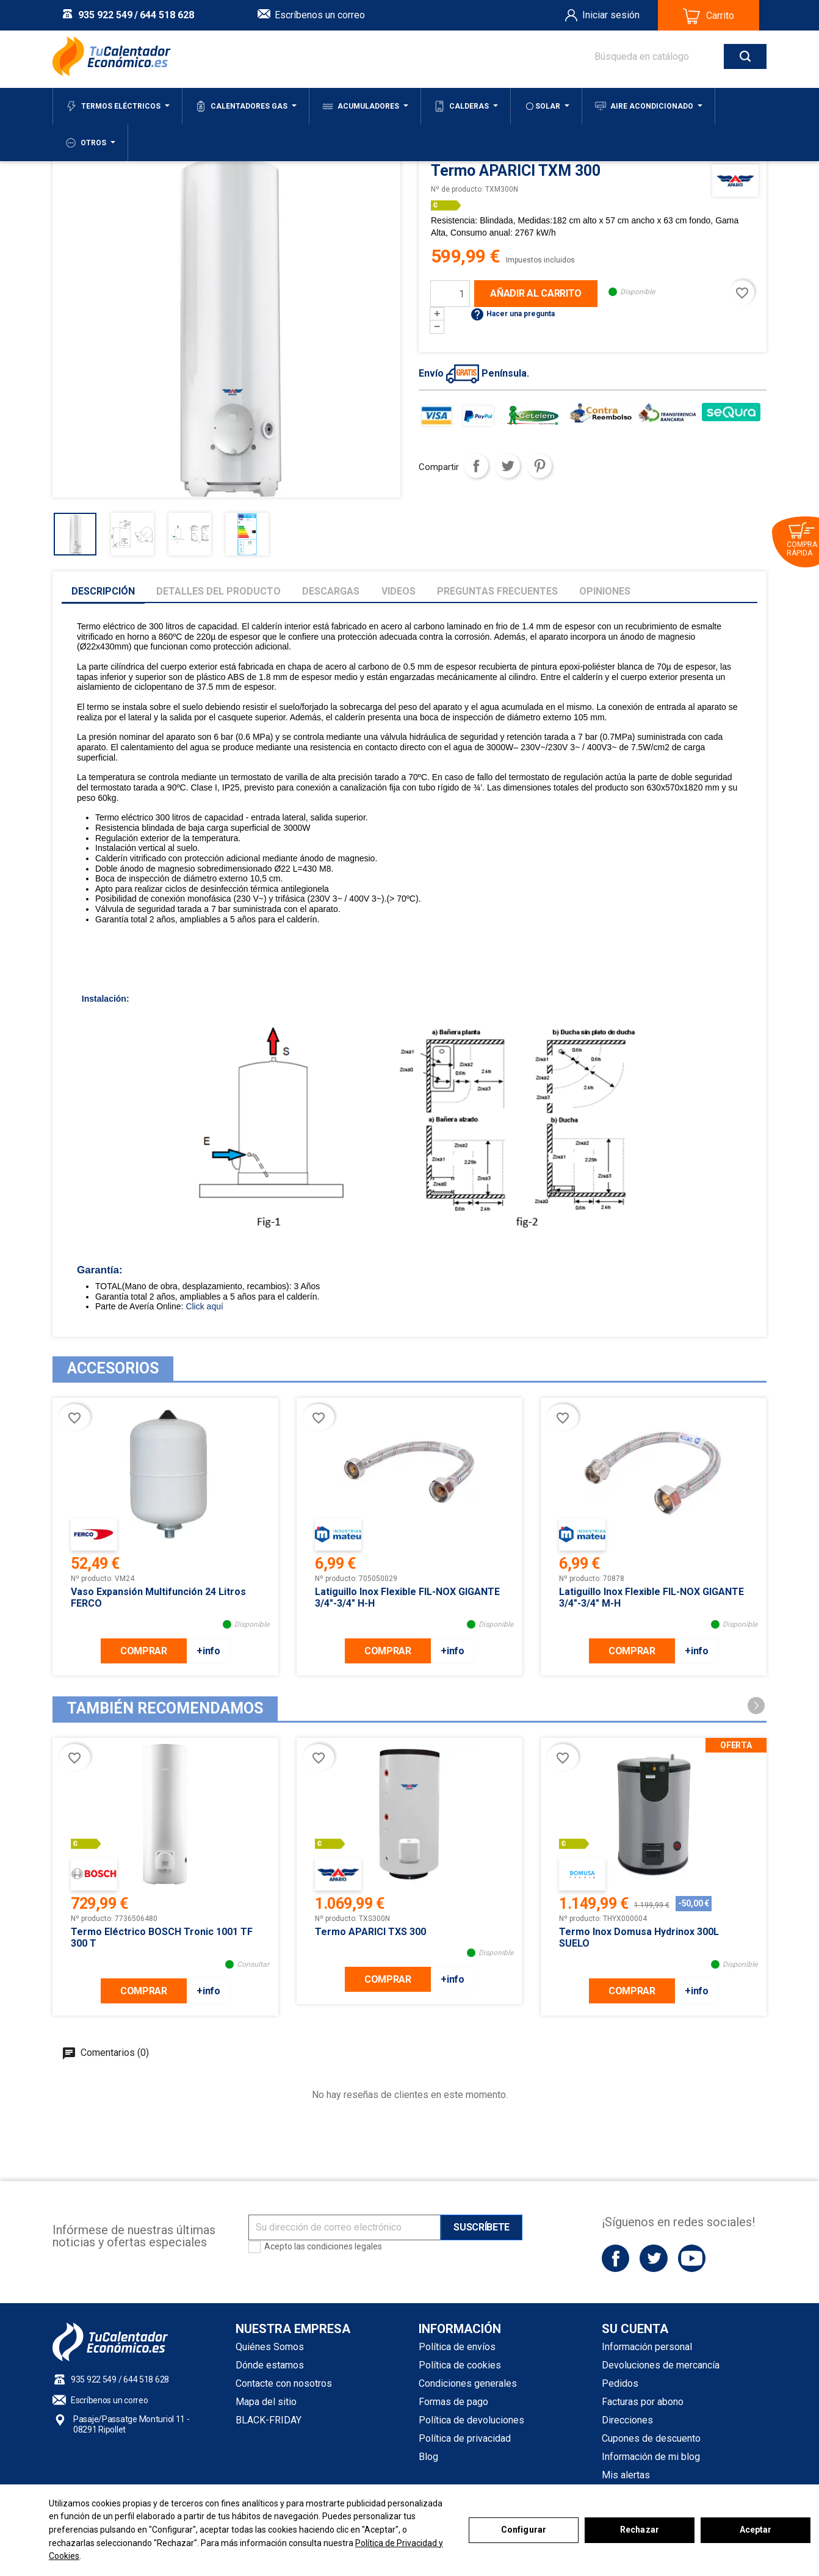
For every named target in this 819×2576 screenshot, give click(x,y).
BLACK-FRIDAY (268, 2420)
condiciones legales (344, 2246)
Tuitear (508, 466)
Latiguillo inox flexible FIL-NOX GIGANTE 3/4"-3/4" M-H (651, 1597)
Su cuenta (635, 2328)
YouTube (691, 2258)
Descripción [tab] (103, 591)
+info (208, 1651)
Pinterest (539, 466)
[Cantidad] (450, 293)
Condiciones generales (468, 2383)
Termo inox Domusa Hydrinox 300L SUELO (639, 1937)
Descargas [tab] (330, 591)
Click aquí (204, 1306)
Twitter (653, 2258)
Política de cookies (460, 2365)
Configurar (523, 2529)
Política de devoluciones (471, 2420)
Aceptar (756, 2529)
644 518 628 (167, 15)
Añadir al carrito (536, 293)
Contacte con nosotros (284, 2383)
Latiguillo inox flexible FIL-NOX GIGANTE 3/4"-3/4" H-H (407, 1597)
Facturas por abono (643, 2402)
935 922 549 (105, 15)
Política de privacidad (465, 2438)
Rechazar (639, 2529)
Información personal (647, 2347)
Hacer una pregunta (512, 313)
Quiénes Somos (270, 2347)
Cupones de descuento (651, 2438)
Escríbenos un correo (320, 15)
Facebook (615, 2258)
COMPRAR (143, 1651)
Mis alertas (626, 2475)
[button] (756, 1705)
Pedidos (620, 2383)
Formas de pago (453, 2402)
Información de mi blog (651, 2456)
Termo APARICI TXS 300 (370, 1931)
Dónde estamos (270, 2365)
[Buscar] (668, 56)
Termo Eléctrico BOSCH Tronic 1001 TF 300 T (162, 1937)
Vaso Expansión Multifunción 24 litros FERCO (158, 1597)
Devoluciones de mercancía (661, 2365)
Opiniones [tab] (604, 591)
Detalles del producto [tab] (218, 591)
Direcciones (627, 2420)
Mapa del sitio (266, 2402)
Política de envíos (457, 2347)
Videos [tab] (398, 591)
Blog (428, 2456)
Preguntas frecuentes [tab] (497, 591)
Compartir (476, 466)
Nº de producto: (457, 189)
